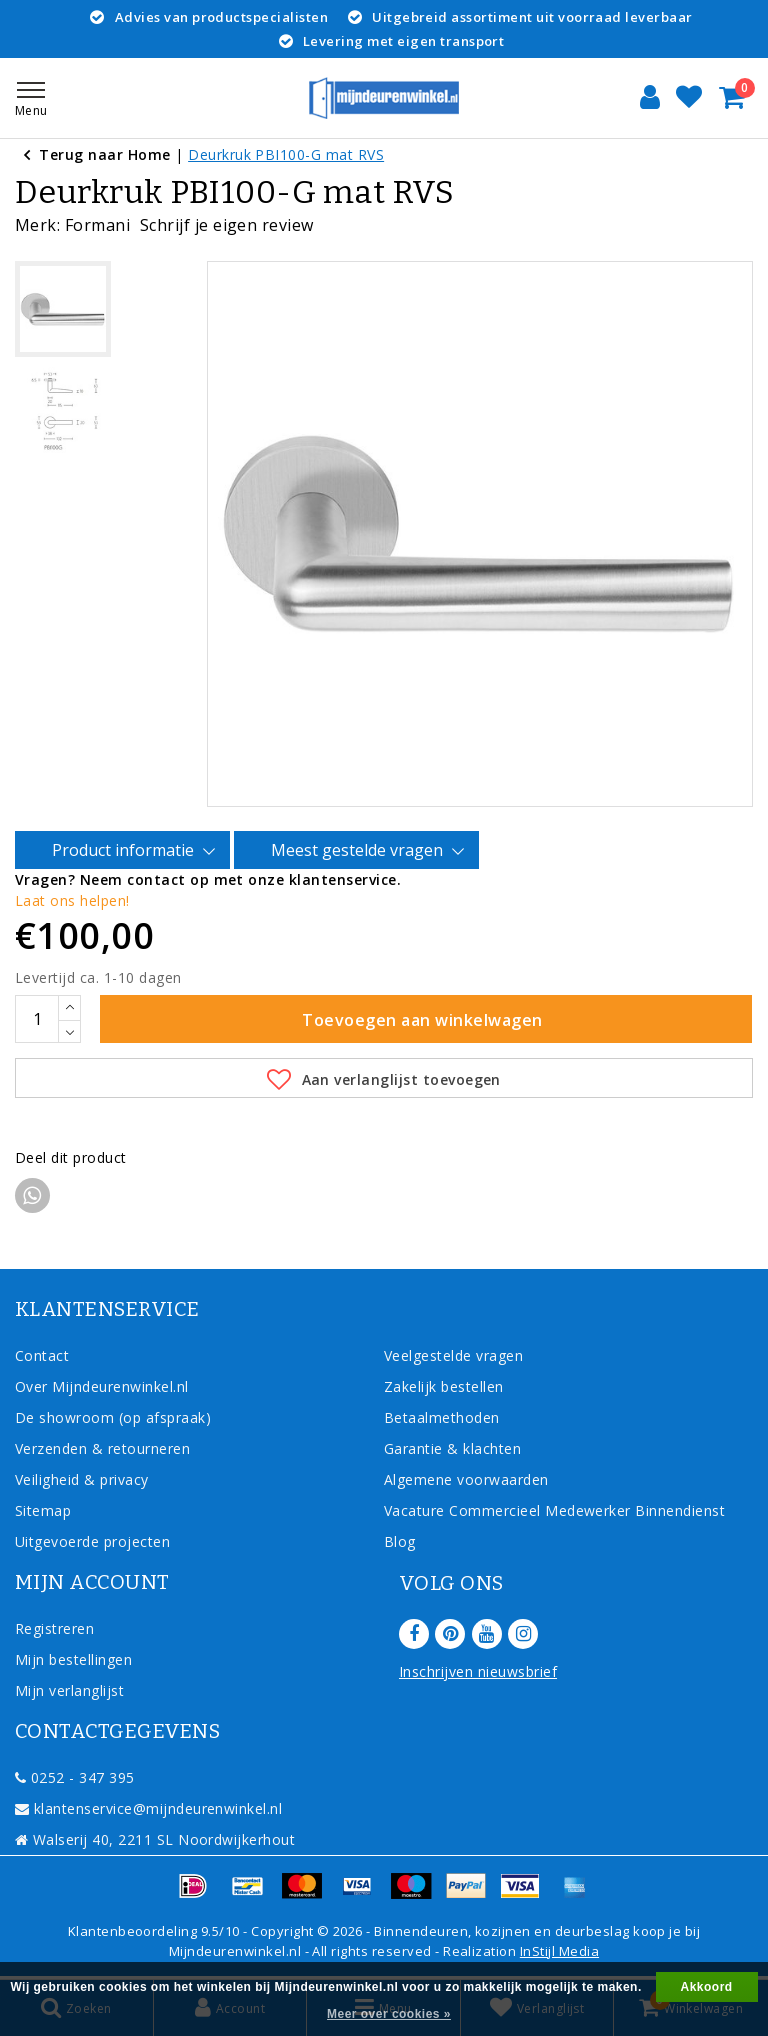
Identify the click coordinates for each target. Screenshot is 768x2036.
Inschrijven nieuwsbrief (478, 1671)
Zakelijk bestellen (444, 1386)
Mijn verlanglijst (69, 1690)
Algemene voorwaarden (466, 1479)
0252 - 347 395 (75, 1777)
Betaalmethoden (442, 1417)
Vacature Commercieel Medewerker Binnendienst (554, 1510)
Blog (400, 1541)
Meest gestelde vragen (360, 851)
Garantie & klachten (452, 1448)
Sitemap (43, 1510)
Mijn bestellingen (73, 1659)
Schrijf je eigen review (227, 225)
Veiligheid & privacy (82, 1479)
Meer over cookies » (389, 2014)
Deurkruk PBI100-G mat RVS (286, 154)
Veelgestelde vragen (453, 1355)
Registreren (54, 1628)
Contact (42, 1355)
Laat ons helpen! (72, 900)
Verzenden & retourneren (102, 1448)
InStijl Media (559, 1951)
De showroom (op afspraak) (117, 1417)
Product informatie (126, 851)
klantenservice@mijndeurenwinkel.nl (148, 1808)
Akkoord (707, 1987)
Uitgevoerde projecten (92, 1541)
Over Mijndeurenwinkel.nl (102, 1386)
